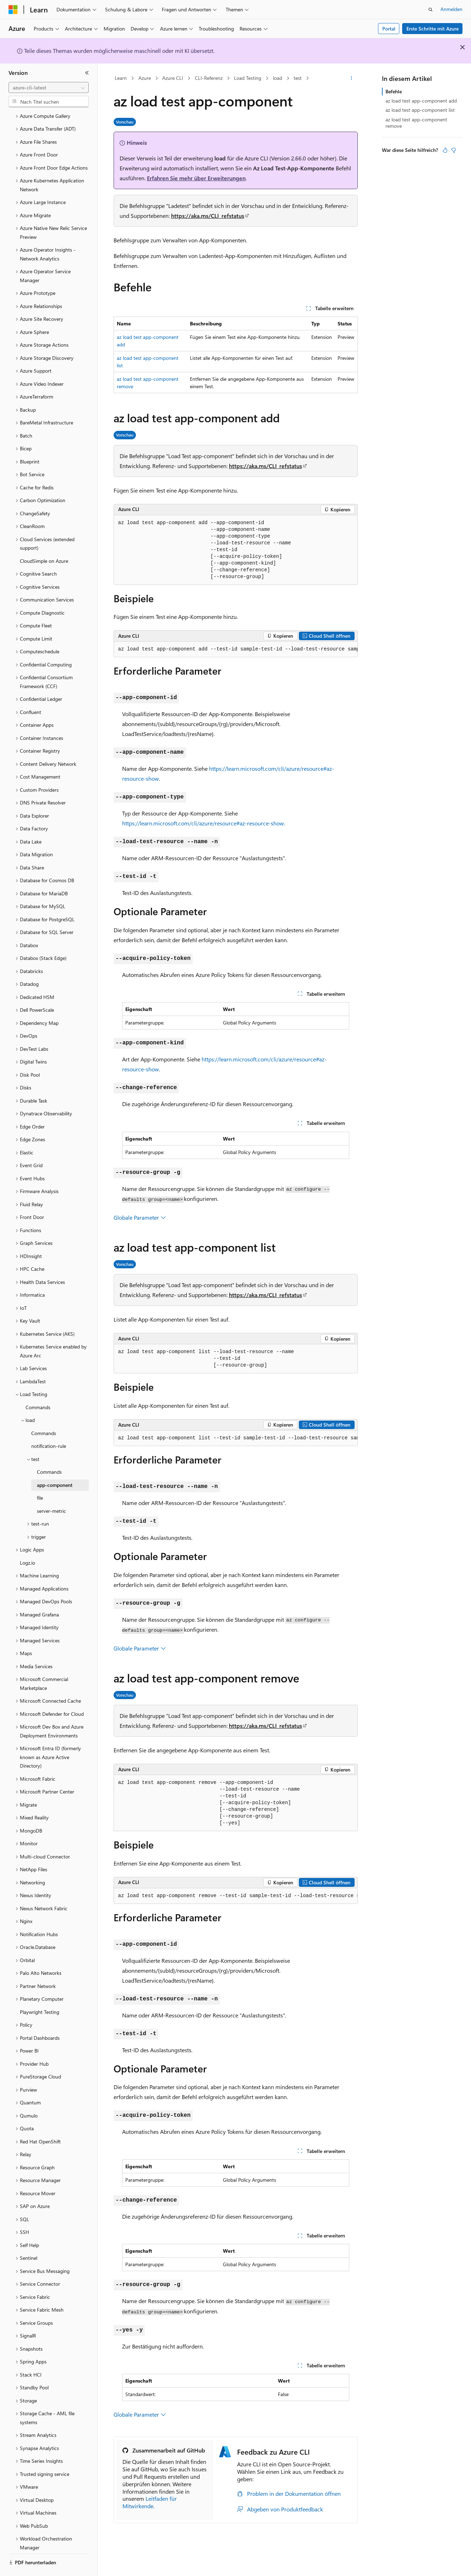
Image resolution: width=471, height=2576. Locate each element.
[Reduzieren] (87, 72)
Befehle (393, 91)
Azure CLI (172, 78)
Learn (121, 78)
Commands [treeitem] (38, 1387)
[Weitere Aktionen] (351, 78)
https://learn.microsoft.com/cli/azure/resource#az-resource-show (203, 823)
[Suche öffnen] (430, 9)
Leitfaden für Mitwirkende (149, 2502)
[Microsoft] (13, 9)
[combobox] (49, 87)
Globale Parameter (140, 1217)
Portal (388, 28)
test (298, 78)
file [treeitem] (40, 1478)
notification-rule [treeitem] (48, 1426)
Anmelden (451, 9)
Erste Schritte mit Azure (432, 28)
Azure (144, 78)
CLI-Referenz (209, 78)
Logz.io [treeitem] (27, 1543)
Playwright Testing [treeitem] (39, 1992)
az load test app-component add (421, 100)
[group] (236, 649)
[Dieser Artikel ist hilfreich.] (445, 150)
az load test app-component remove (416, 122)
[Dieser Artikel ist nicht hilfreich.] (453, 150)
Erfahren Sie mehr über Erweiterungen (196, 178)
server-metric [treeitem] (51, 1491)
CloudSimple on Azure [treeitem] (44, 541)
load (277, 78)
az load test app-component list (420, 109)
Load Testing (247, 78)
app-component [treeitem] (54, 1465)
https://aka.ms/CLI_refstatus (207, 215)
